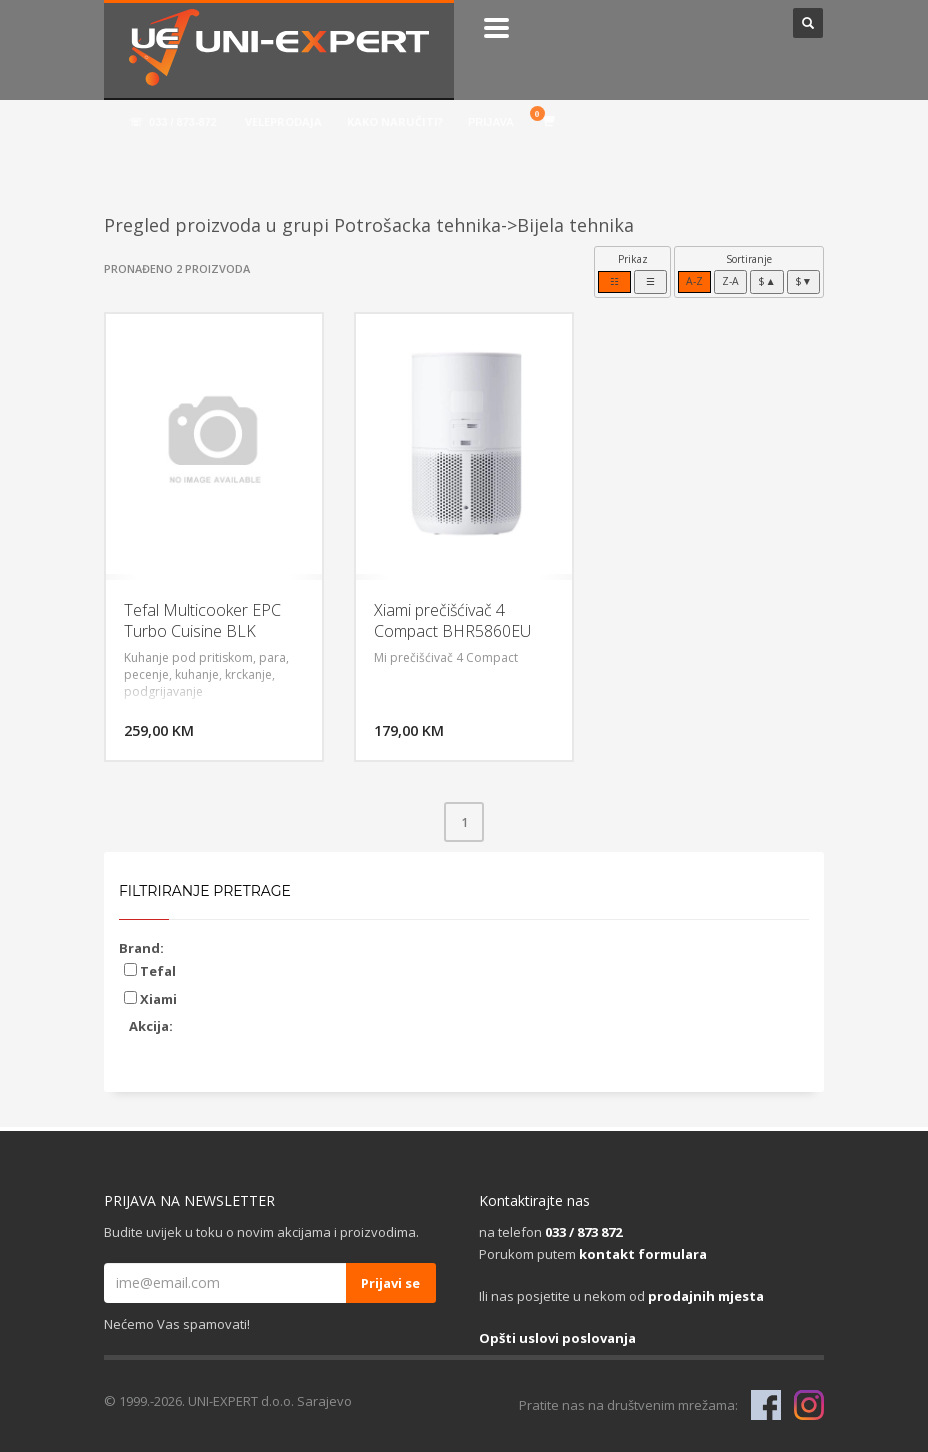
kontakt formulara (643, 1254)
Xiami (150, 999)
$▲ (766, 281)
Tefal (150, 971)
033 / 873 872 (583, 1232)
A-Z (694, 281)
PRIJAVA (491, 122)
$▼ (803, 281)
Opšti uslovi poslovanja (557, 1338)
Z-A (730, 281)
